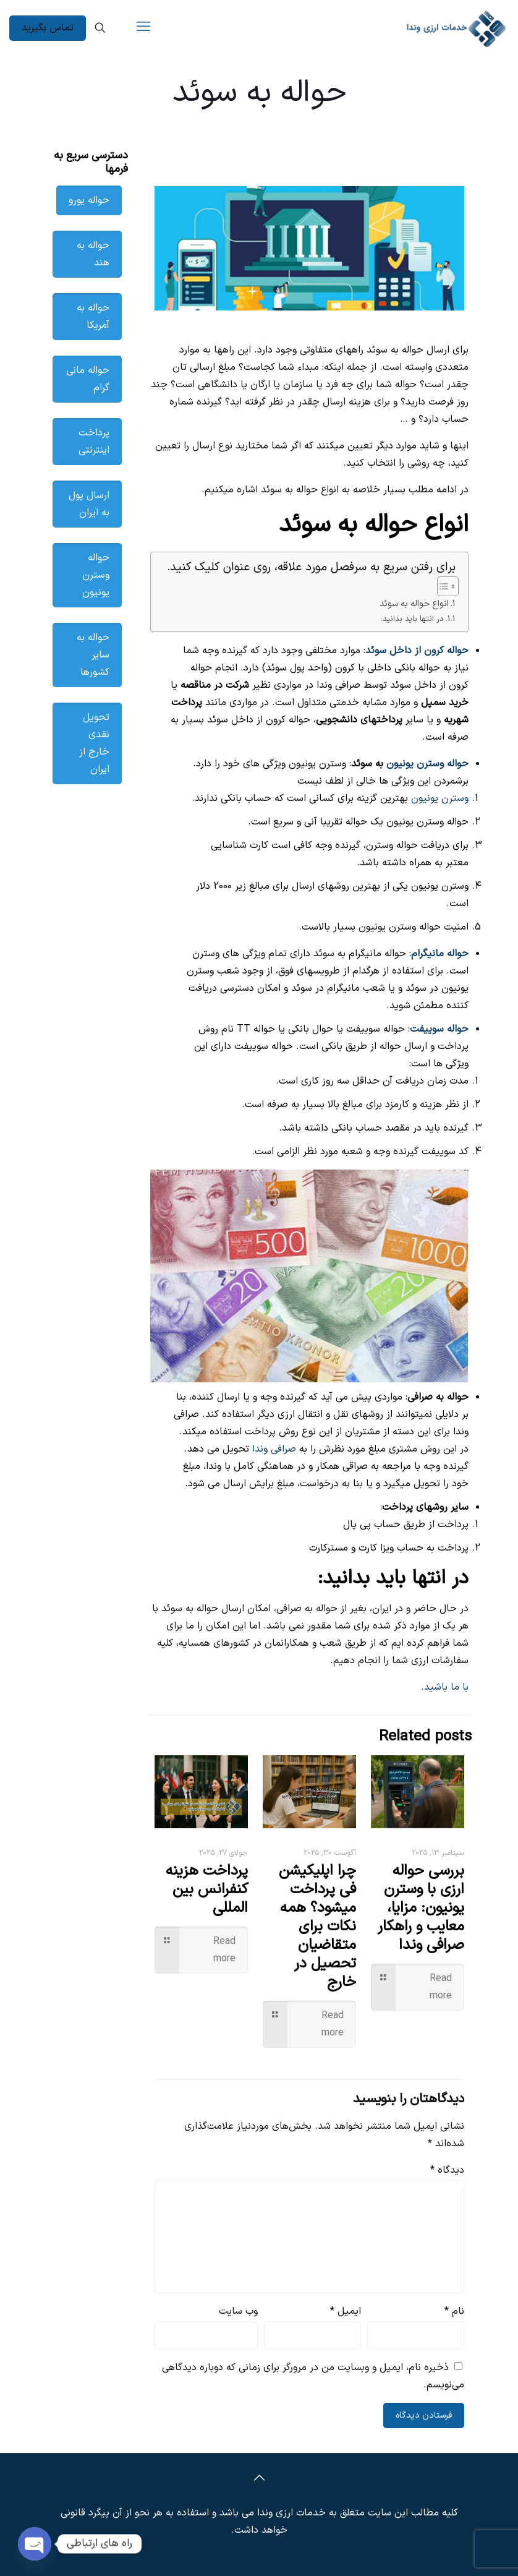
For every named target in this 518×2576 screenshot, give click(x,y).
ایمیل (345, 2311)
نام (454, 2311)
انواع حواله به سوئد (414, 603)
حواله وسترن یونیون (427, 763)
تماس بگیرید (48, 27)
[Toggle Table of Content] (442, 586)
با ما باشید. (445, 1687)
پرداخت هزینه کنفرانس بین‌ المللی (207, 1889)
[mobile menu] (143, 27)
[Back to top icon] (259, 2479)
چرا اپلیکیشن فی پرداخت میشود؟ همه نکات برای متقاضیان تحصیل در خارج (317, 1926)
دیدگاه (447, 2170)
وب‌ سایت (238, 2311)
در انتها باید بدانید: (412, 619)
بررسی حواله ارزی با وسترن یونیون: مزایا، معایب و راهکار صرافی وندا (421, 1908)
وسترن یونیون (440, 798)
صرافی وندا (274, 1449)
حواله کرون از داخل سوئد (417, 650)
